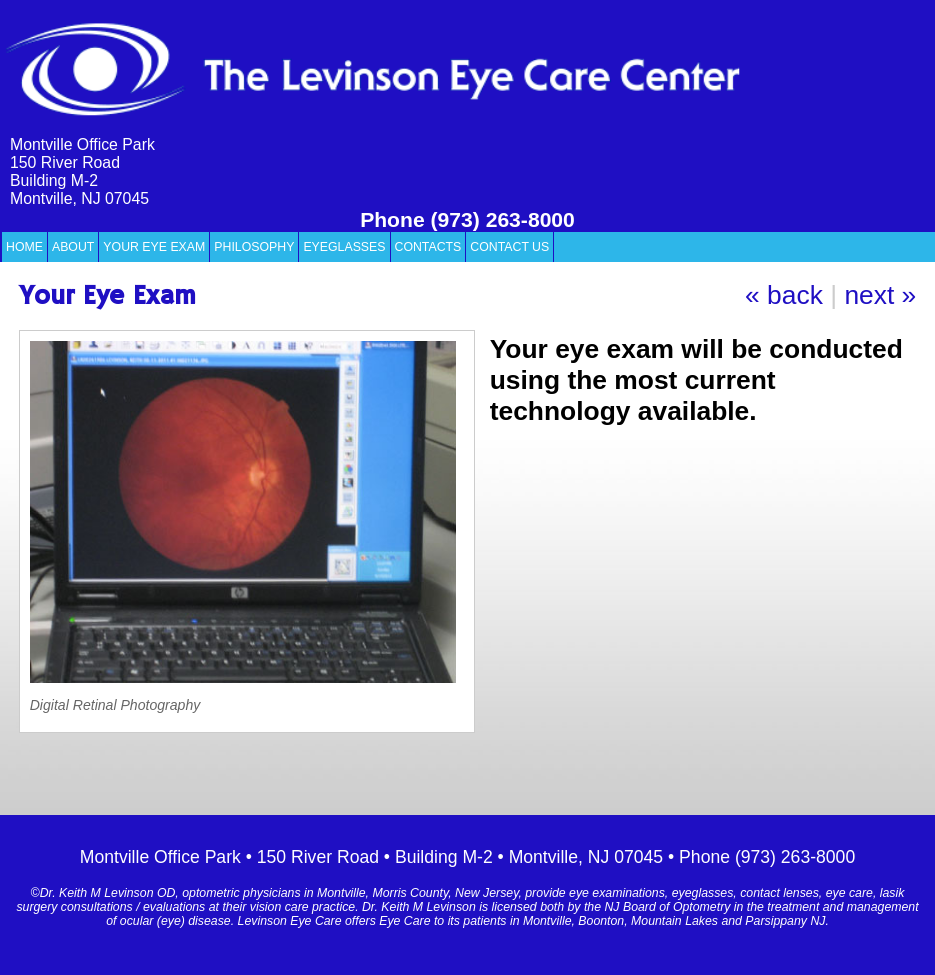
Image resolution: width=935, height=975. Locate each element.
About (73, 247)
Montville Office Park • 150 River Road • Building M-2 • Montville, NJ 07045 (371, 857)
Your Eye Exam (154, 247)
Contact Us (509, 247)
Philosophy (254, 247)
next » (880, 295)
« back (784, 295)
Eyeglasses (344, 247)
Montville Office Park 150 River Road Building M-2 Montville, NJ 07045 (82, 171)
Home (24, 247)
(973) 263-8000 (503, 219)
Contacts (428, 247)
